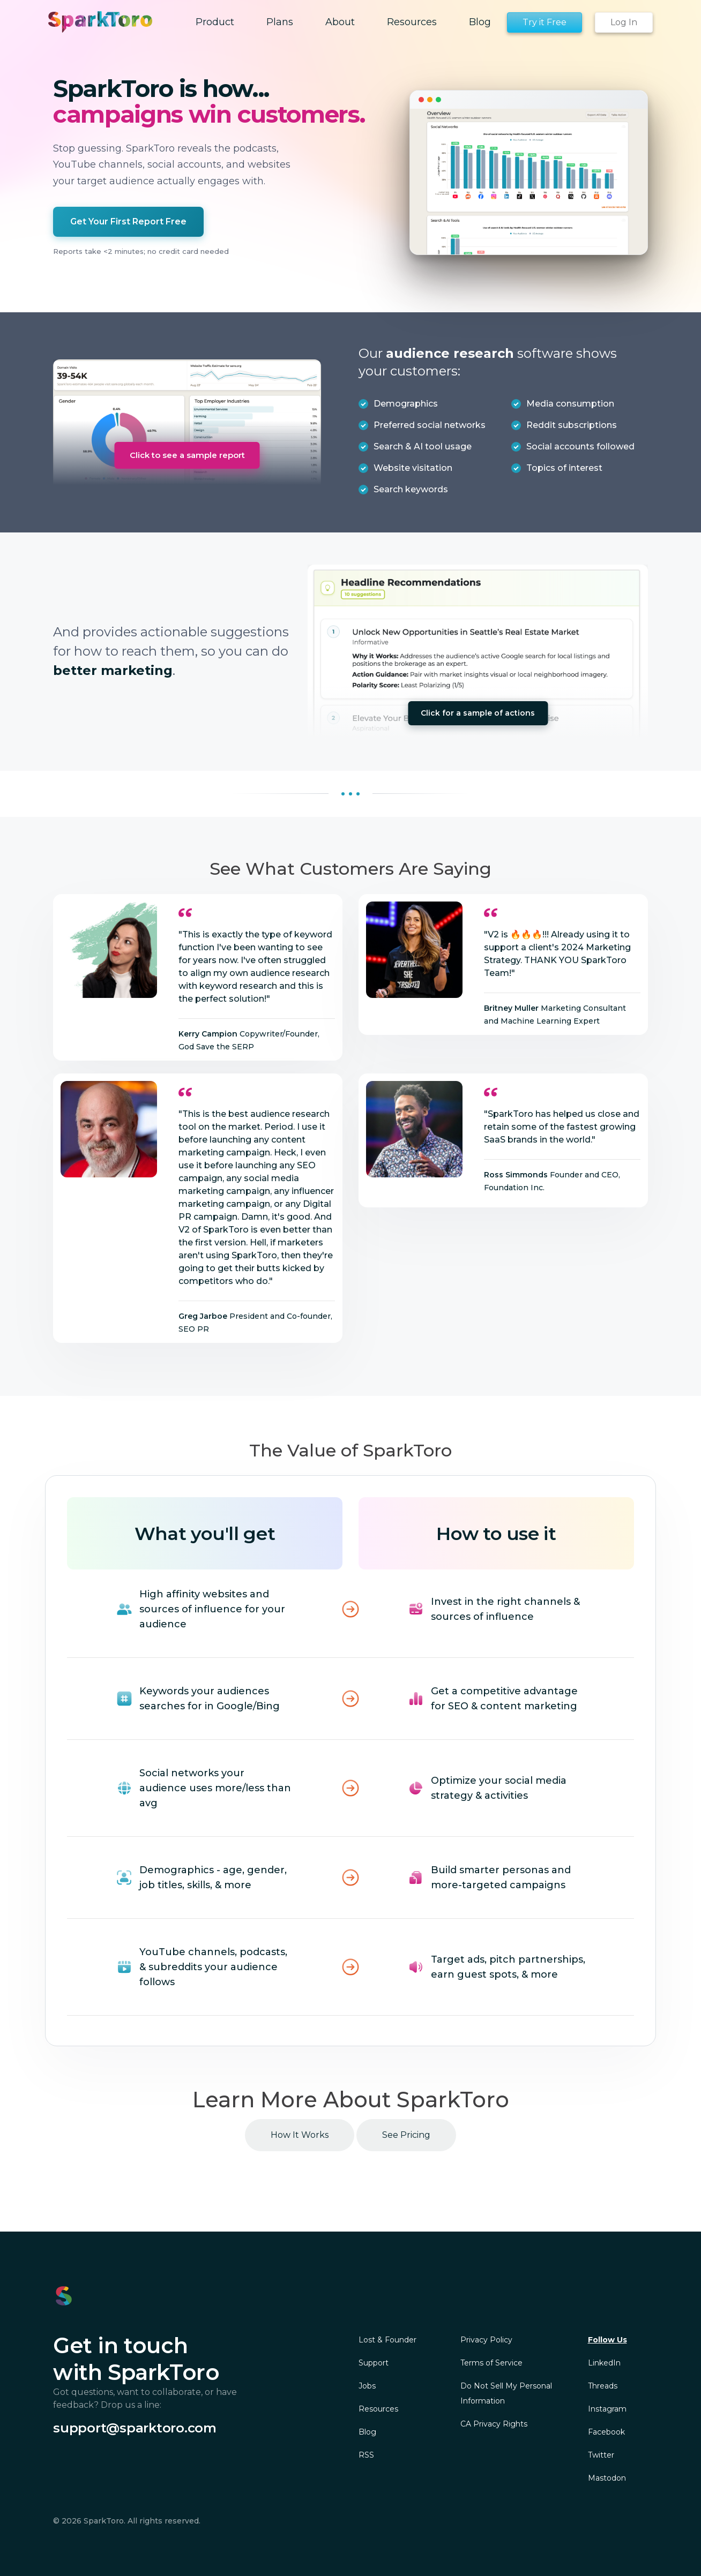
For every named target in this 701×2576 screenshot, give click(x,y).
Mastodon (607, 2478)
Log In (623, 22)
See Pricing (406, 2135)
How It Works (300, 2135)
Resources (378, 2409)
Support (374, 2363)
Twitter (601, 2455)
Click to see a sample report (187, 455)
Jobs (367, 2386)
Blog (367, 2432)
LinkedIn (604, 2363)
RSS (366, 2455)
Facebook (606, 2432)
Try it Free (544, 22)
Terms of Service (491, 2363)
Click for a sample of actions (478, 713)
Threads (602, 2386)
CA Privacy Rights (493, 2424)
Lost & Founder (387, 2340)
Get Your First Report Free (128, 221)
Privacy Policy (486, 2340)
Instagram (607, 2409)
